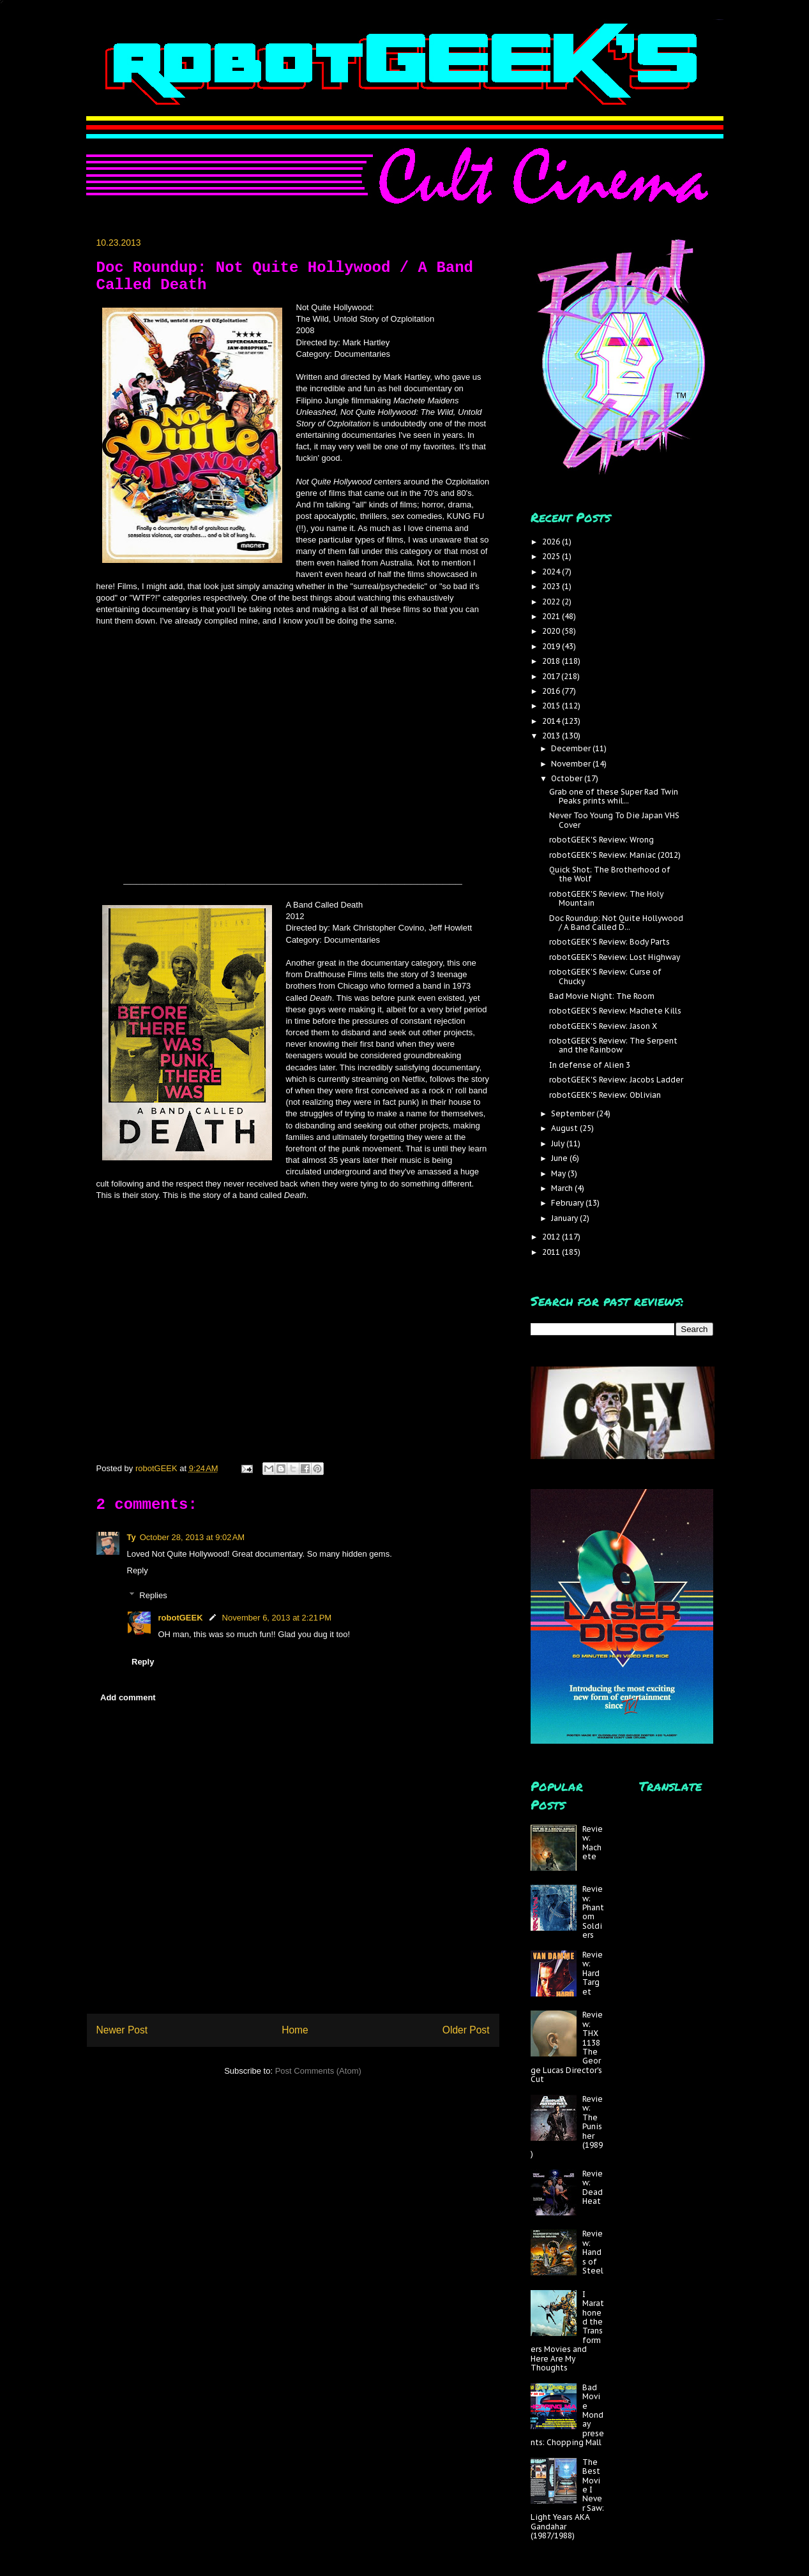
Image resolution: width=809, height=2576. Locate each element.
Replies (153, 1595)
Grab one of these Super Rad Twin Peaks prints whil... (613, 796)
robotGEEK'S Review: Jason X (603, 1026)
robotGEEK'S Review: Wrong (601, 839)
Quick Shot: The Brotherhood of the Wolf (609, 874)
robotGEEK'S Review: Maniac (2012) (615, 855)
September (573, 1113)
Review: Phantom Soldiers (593, 1912)
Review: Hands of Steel (592, 2252)
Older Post (466, 2030)
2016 (552, 691)
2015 (552, 705)
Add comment (128, 1697)
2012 (552, 1236)
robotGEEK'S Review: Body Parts (609, 942)
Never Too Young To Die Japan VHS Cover (614, 820)
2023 (552, 586)
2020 (552, 631)
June (560, 1158)
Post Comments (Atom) (318, 2071)
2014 (552, 721)
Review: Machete (592, 1842)
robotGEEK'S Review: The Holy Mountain (606, 898)
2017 (551, 676)
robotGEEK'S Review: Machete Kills (615, 1010)
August (565, 1128)
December (572, 748)
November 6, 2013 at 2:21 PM (277, 1617)
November (572, 763)
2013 (552, 735)
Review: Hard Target (592, 1973)
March (563, 1188)
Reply (137, 1570)
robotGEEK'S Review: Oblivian (605, 1095)
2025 (552, 556)
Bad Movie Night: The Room (601, 996)
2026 (552, 541)
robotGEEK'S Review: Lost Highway (614, 957)
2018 (552, 661)
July (558, 1143)
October (567, 778)
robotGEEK (180, 1617)
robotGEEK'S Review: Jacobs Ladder (616, 1079)
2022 (552, 601)
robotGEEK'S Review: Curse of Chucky (605, 976)
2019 (552, 646)
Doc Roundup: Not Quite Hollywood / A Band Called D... (616, 922)
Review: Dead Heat (592, 2187)
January (565, 1218)
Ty (131, 1537)
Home (295, 2030)
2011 (552, 1252)
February (568, 1203)
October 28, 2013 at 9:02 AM (192, 1537)
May (559, 1173)
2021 (552, 616)
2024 (552, 571)
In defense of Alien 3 (589, 1065)
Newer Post (122, 2030)
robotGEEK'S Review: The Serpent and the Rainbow (613, 1045)
